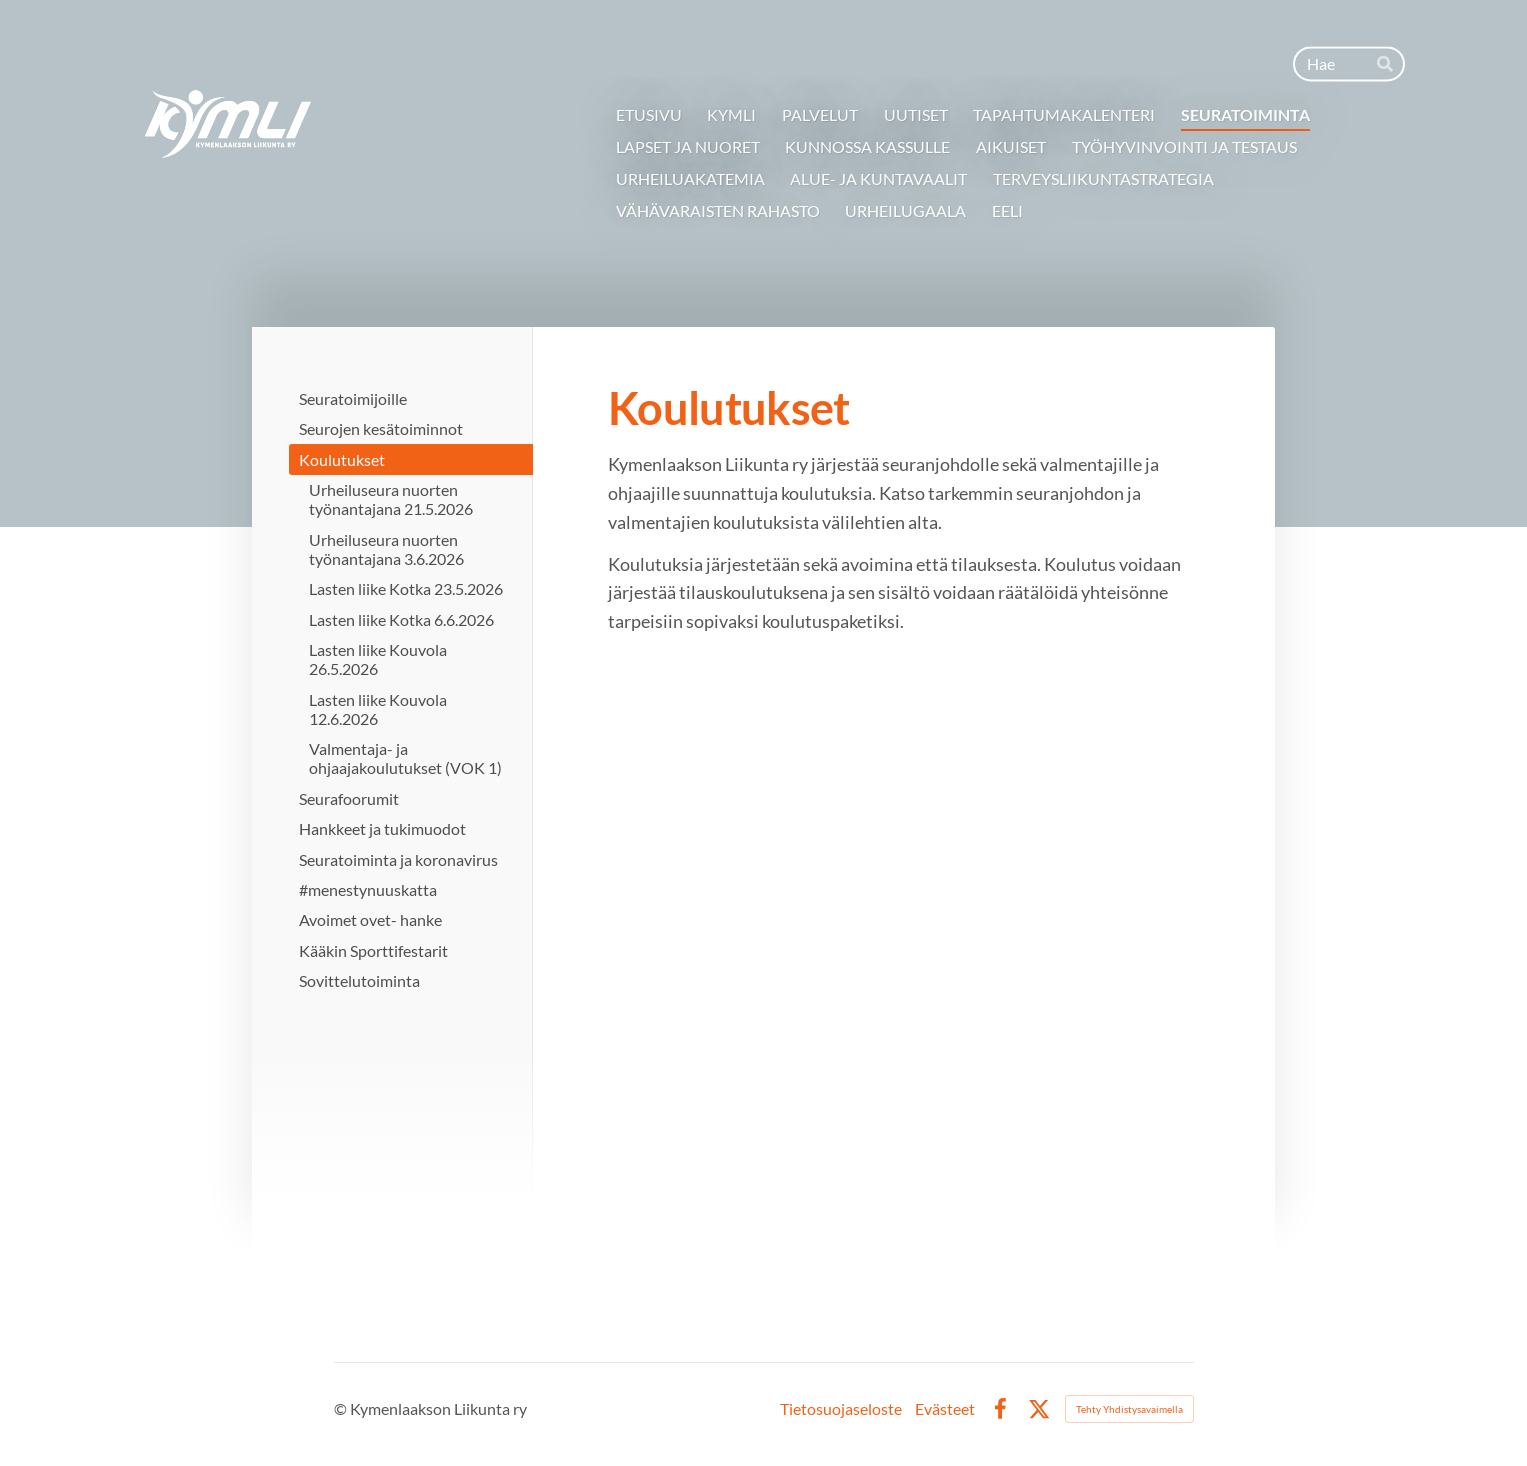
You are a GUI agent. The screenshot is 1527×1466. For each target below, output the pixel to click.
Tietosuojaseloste (841, 1409)
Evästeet (945, 1409)
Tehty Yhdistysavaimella (1129, 1409)
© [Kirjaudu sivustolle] (342, 1408)
